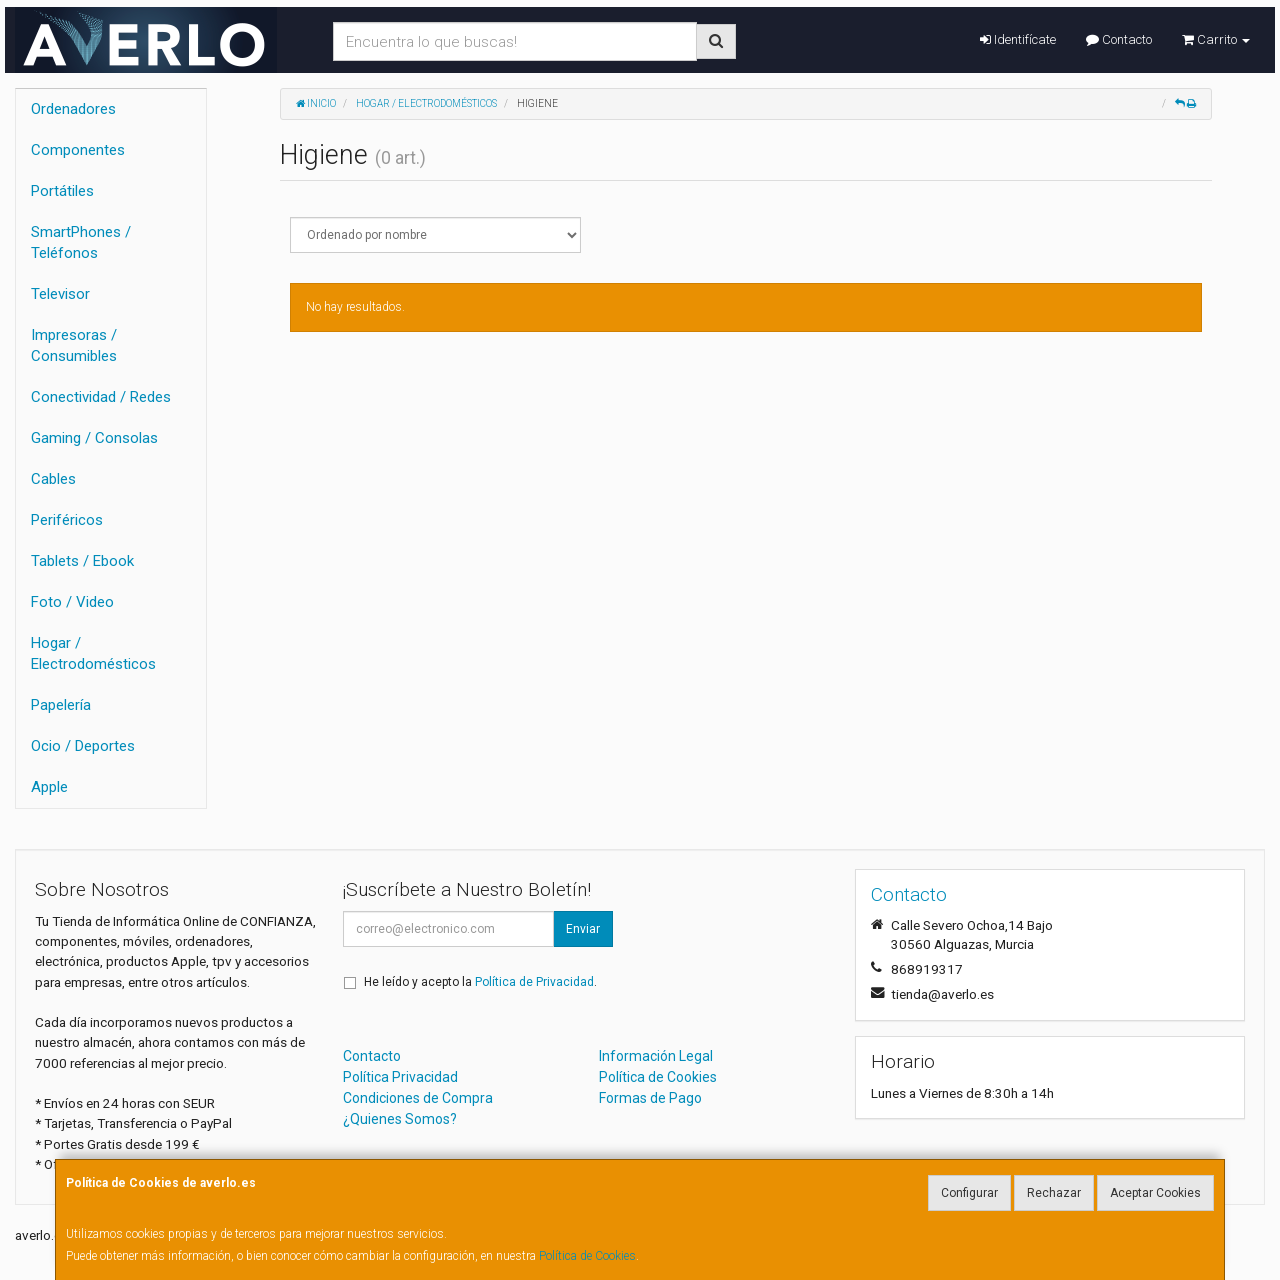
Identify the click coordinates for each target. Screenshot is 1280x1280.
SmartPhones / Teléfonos (81, 242)
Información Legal (656, 1056)
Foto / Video (72, 602)
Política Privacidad (400, 1077)
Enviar (583, 929)
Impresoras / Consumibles (74, 345)
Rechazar (1054, 1193)
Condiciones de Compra (418, 1098)
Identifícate (1018, 39)
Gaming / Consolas (94, 438)
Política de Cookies (587, 1256)
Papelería (61, 705)
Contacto (1119, 39)
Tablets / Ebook (82, 561)
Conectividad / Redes (101, 397)
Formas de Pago (650, 1098)
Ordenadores (73, 109)
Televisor (60, 294)
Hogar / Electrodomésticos (93, 653)
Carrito (1216, 39)
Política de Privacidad (534, 982)
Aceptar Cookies (1155, 1193)
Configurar (969, 1193)
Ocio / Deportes (83, 746)
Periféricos (67, 520)
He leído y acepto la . (480, 982)
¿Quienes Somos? (400, 1119)
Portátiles (62, 191)
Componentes (78, 150)
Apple (49, 787)
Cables (53, 479)
